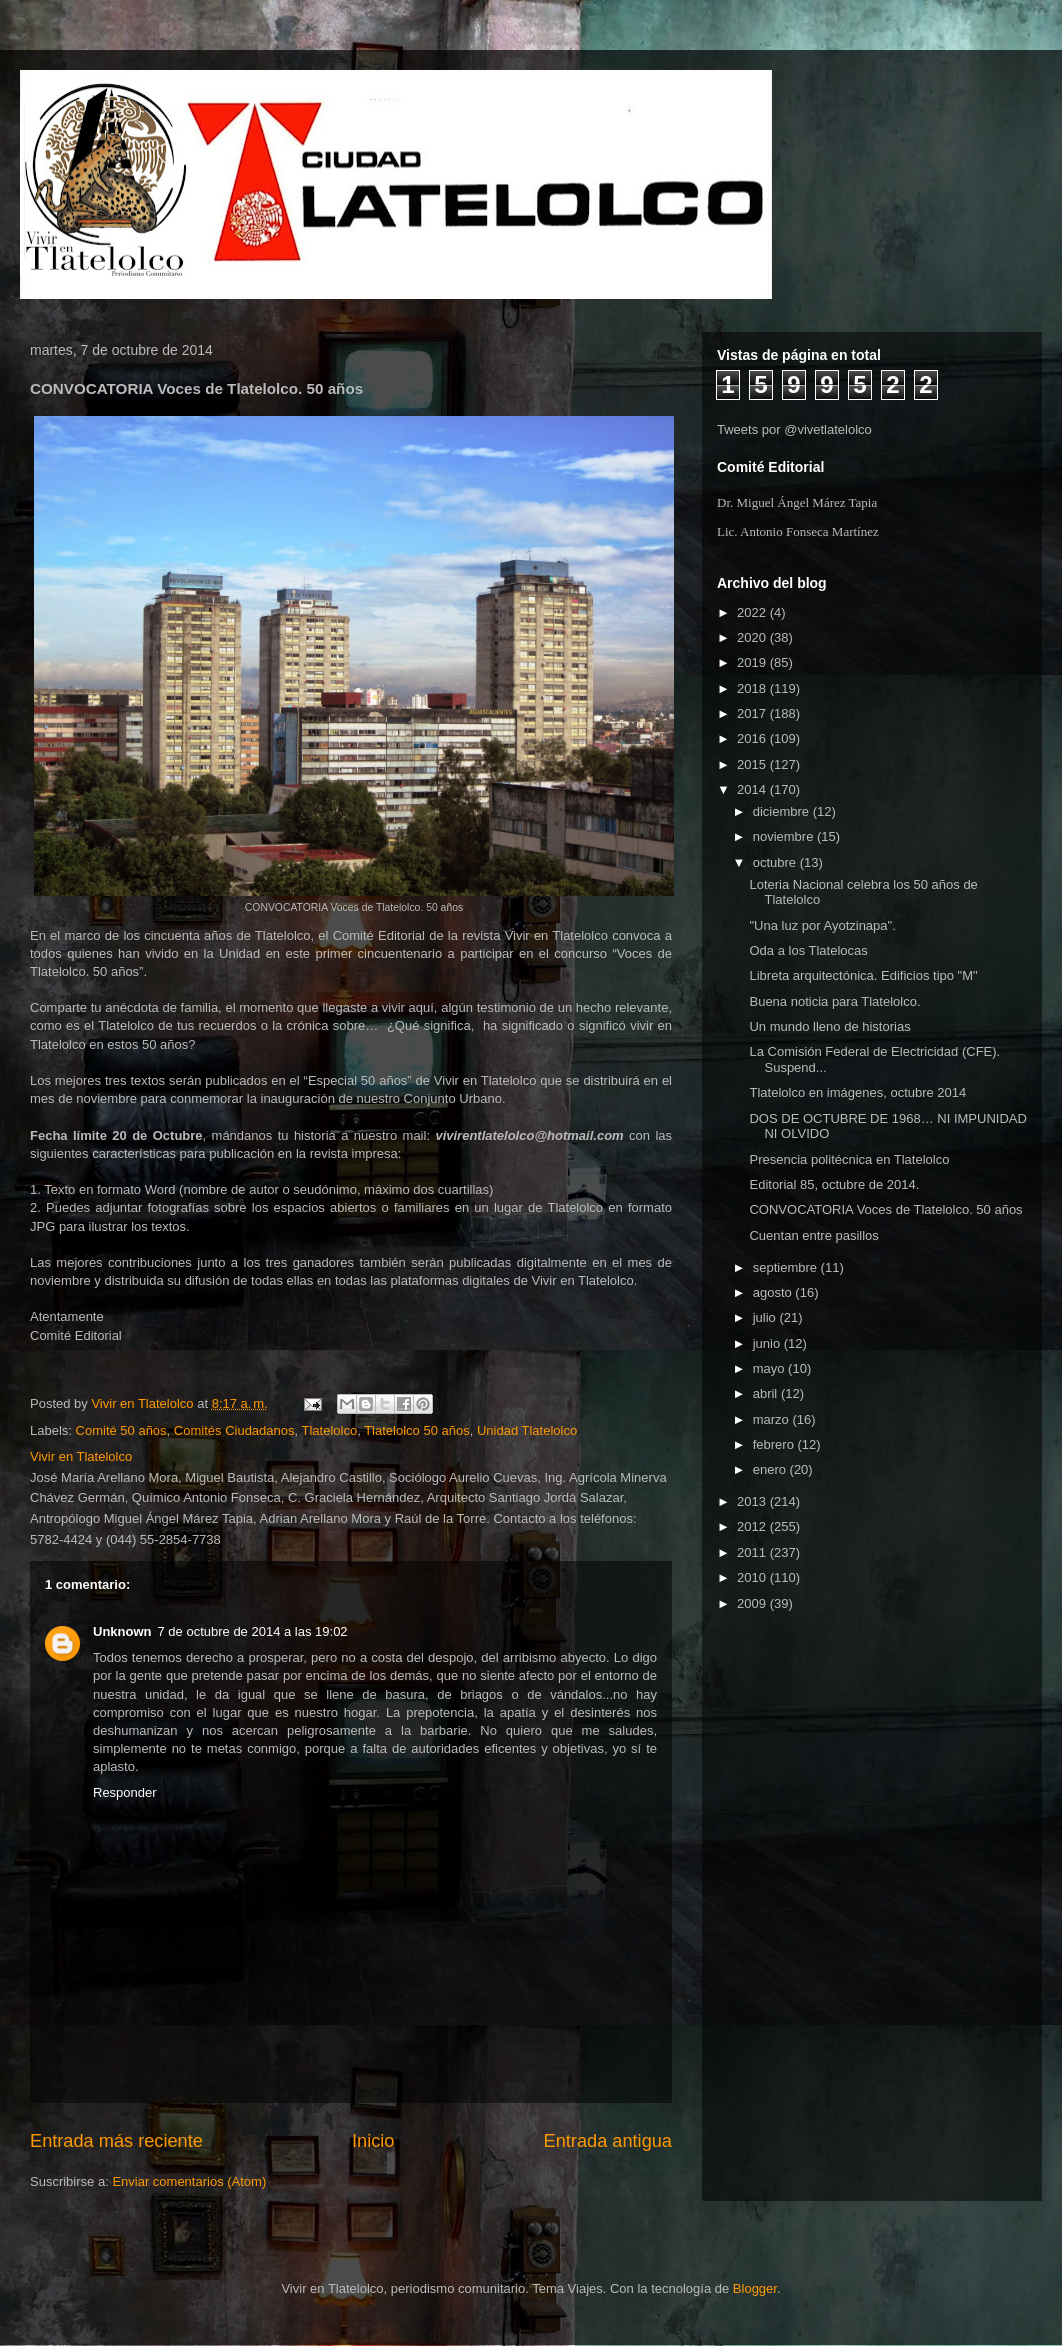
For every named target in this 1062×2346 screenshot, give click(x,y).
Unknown (122, 1631)
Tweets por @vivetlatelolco (794, 429)
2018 (753, 688)
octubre (776, 862)
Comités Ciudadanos (234, 1430)
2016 (753, 738)
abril (767, 1393)
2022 (753, 612)
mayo (770, 1368)
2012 (753, 1526)
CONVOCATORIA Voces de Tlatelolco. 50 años (885, 1209)
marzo (773, 1419)
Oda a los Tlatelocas (808, 950)
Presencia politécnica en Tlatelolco (849, 1159)
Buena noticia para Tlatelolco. (834, 1001)
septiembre (787, 1267)
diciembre (783, 811)
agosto (774, 1292)
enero (771, 1469)
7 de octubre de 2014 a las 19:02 (253, 1631)
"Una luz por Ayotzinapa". (822, 925)
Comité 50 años (121, 1430)
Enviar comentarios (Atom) (189, 2181)
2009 (753, 1603)
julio (766, 1317)
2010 (753, 1577)
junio (768, 1343)
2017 (753, 713)
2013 (753, 1501)
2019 (753, 662)
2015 (753, 764)
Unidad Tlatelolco (527, 1430)
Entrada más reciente (116, 2141)
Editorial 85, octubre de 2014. (834, 1184)
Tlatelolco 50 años (417, 1430)
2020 (753, 637)
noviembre (785, 836)
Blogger (755, 2288)
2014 (753, 789)
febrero (775, 1444)
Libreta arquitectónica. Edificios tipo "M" (863, 975)
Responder (125, 1792)
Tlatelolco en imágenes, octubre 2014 (857, 1092)
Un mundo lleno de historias (829, 1026)
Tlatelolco (330, 1430)
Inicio (373, 2141)
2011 (753, 1552)
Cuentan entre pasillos (813, 1235)
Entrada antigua (608, 2141)
